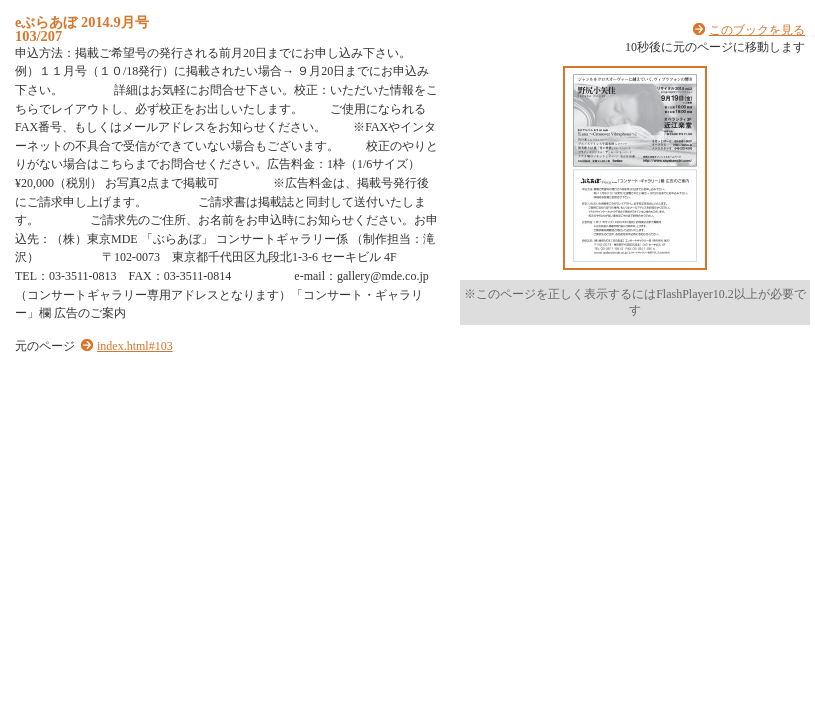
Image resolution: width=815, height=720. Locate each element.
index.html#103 (135, 346)
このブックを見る (757, 30)
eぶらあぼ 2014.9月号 (82, 22)
